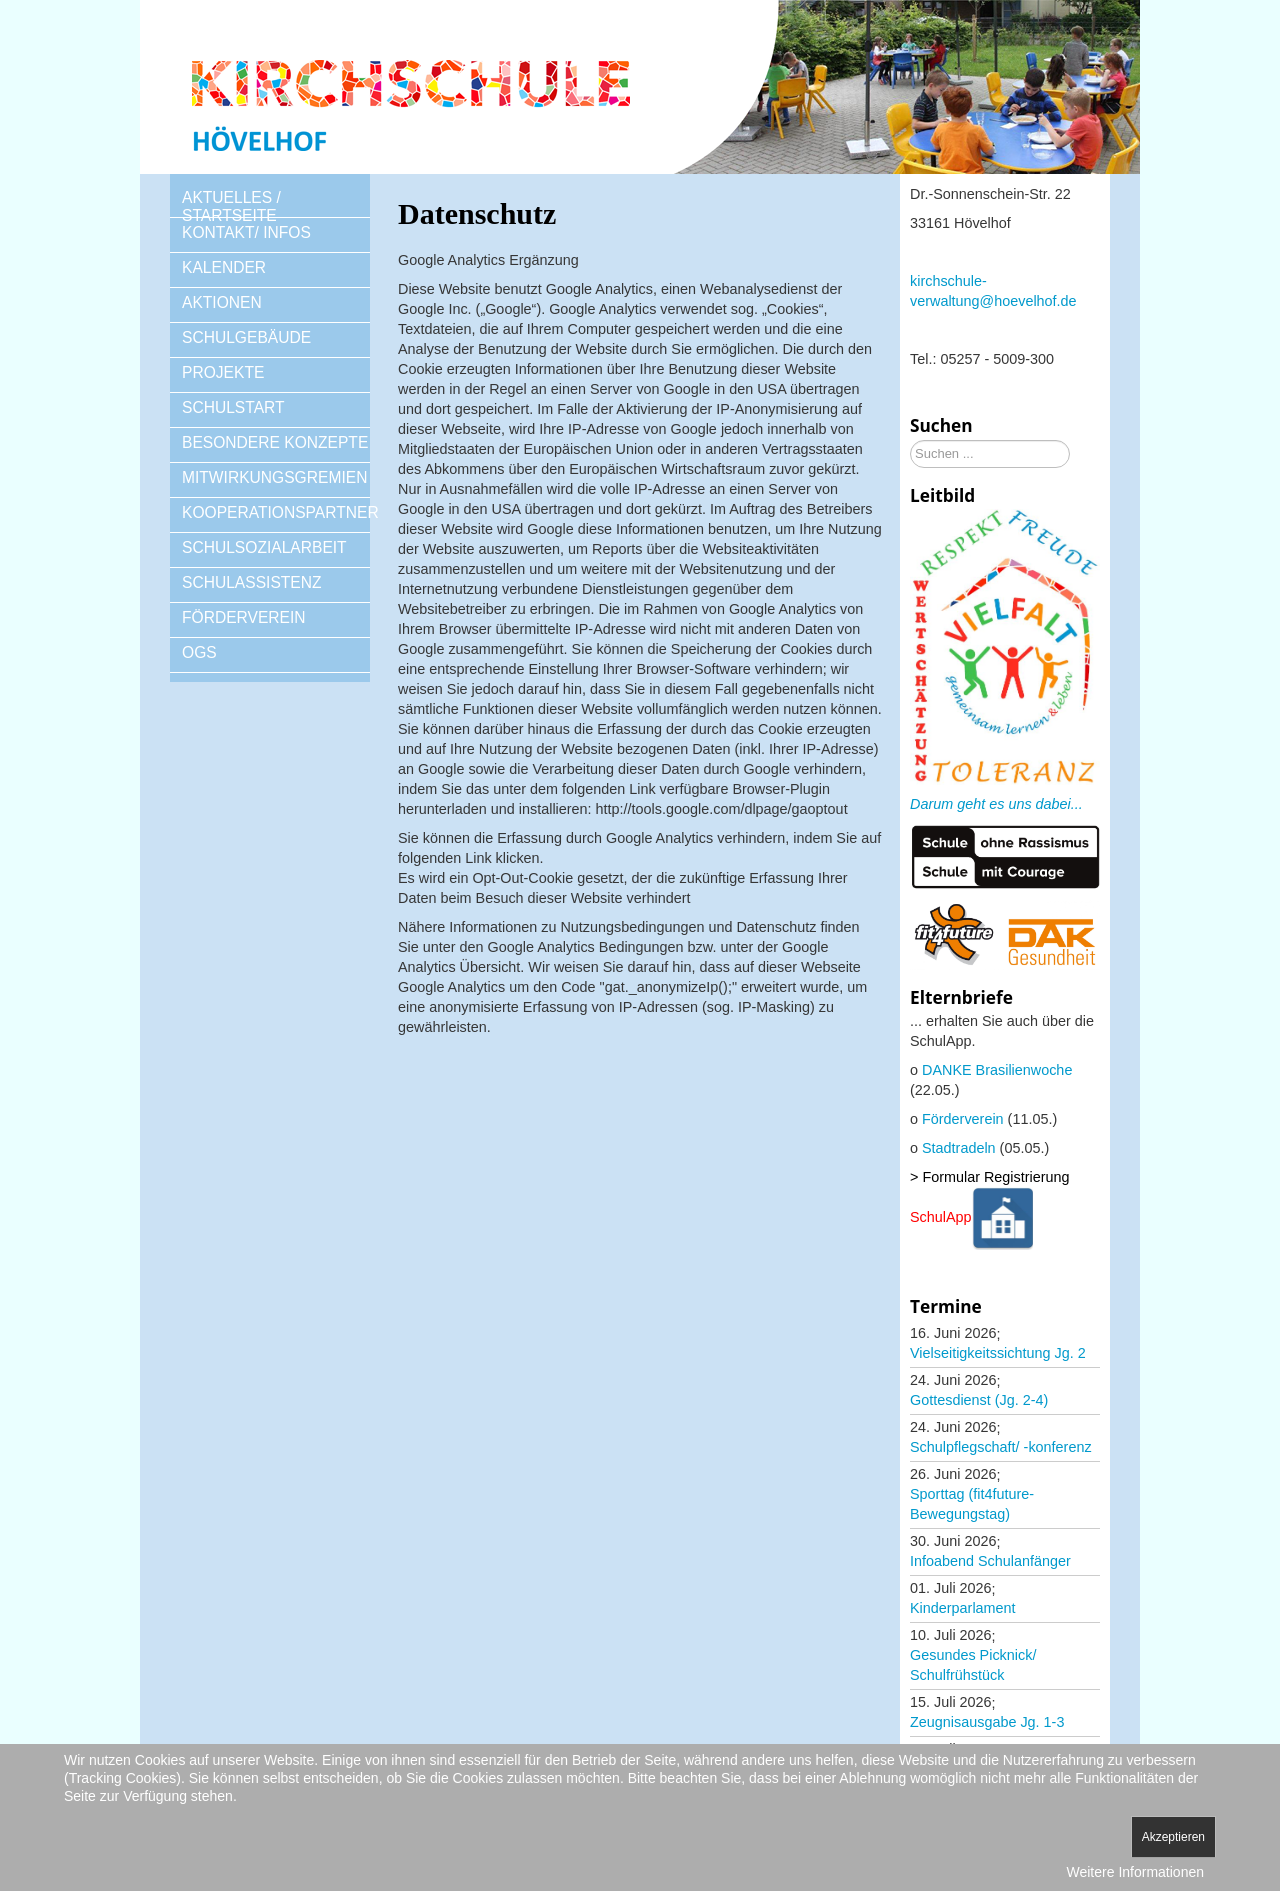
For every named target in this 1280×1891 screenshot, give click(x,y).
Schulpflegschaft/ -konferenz (1001, 1447)
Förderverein (963, 1119)
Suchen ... (910, 440)
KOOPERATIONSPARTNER (276, 512)
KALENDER (224, 267)
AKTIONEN (222, 302)
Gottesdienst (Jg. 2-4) (979, 1400)
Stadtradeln (959, 1148)
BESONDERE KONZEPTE (275, 442)
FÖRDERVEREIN (244, 617)
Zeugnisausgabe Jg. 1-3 (987, 1722)
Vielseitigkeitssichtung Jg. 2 (998, 1353)
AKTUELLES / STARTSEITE (231, 206)
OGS (199, 652)
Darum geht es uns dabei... (996, 804)
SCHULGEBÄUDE (246, 337)
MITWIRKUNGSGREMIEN (274, 477)
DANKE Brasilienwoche (997, 1070)
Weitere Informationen (1135, 1872)
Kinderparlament (963, 1608)
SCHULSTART (233, 407)
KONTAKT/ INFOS (246, 232)
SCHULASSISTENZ (252, 582)
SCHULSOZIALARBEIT (264, 547)
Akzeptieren (1173, 1837)
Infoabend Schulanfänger (990, 1561)
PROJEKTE (223, 372)
